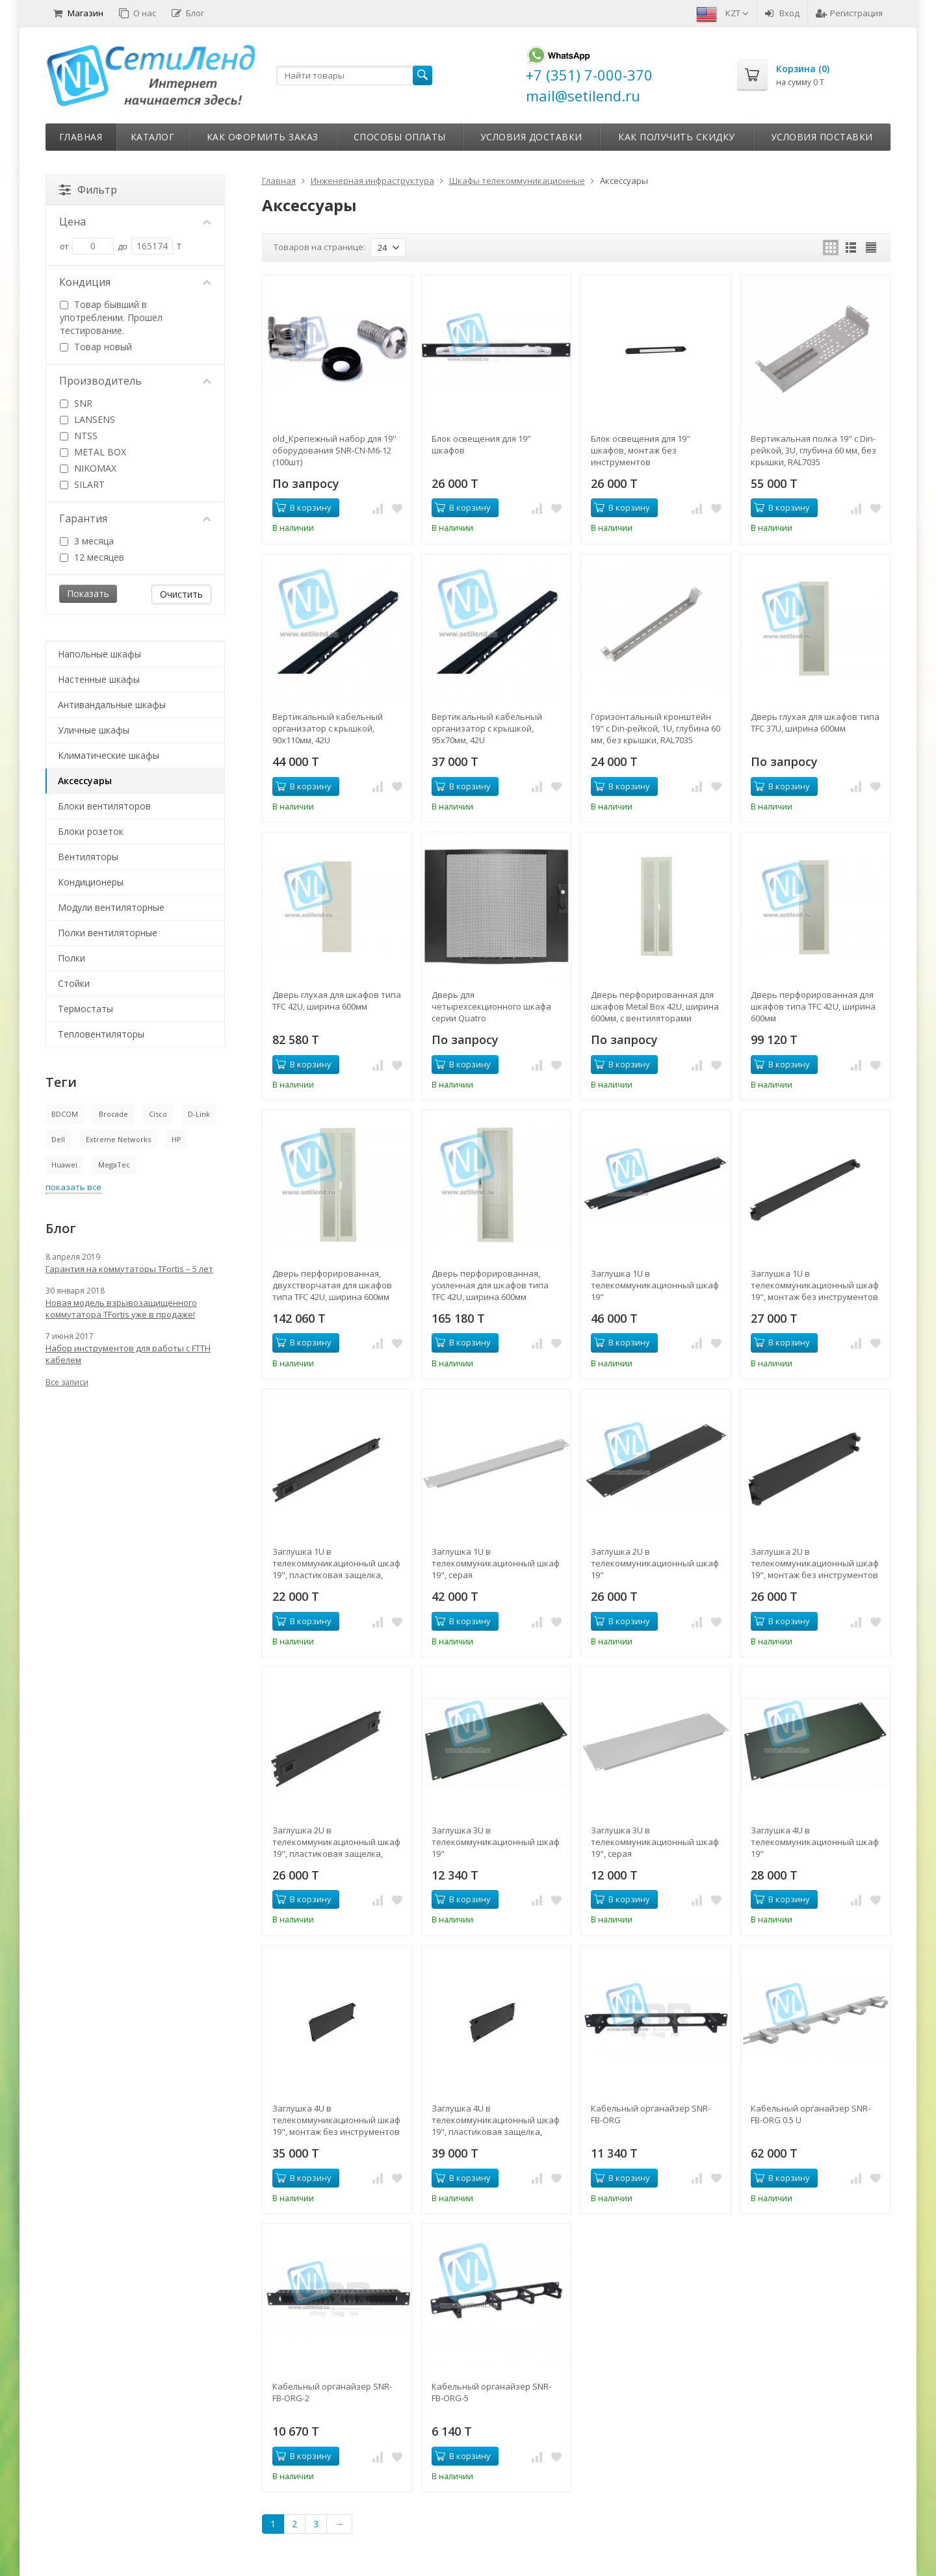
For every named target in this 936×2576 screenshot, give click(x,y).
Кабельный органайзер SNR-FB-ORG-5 (491, 2392)
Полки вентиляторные (107, 932)
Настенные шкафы (99, 679)
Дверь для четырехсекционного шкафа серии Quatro (491, 1006)
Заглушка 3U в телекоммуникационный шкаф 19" (496, 1841)
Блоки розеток (91, 831)
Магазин (78, 13)
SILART (82, 484)
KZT (737, 13)
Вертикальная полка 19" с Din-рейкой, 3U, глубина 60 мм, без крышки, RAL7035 (813, 450)
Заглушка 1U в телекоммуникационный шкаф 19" (655, 1285)
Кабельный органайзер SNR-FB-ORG (650, 2114)
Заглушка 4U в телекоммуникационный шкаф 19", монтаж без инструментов (336, 2119)
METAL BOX (93, 452)
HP (176, 1139)
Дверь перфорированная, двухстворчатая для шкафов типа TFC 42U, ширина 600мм (332, 1285)
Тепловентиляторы (101, 1034)
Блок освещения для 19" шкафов (481, 444)
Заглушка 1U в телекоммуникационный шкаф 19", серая (496, 1563)
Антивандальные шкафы (112, 704)
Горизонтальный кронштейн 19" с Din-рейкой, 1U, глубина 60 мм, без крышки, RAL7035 (655, 728)
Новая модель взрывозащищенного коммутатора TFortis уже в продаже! (121, 1308)
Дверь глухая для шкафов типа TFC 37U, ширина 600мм (815, 722)
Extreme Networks (118, 1139)
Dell (58, 1139)
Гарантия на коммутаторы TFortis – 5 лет (129, 1269)
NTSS (79, 435)
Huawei (64, 1164)
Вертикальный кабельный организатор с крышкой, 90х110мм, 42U (327, 728)
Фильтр (88, 190)
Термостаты (85, 1008)
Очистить (181, 594)
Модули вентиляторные (111, 907)
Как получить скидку (676, 137)
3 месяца (87, 541)
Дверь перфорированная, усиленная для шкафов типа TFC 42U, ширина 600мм (490, 1285)
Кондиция (135, 281)
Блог (188, 13)
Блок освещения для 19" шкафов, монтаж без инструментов (640, 450)
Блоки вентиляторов (104, 806)
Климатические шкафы (108, 755)
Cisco (158, 1114)
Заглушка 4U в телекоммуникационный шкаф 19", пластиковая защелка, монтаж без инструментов (496, 2119)
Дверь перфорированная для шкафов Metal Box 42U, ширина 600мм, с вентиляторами (655, 1006)
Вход (782, 13)
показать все (73, 1187)
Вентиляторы (88, 856)
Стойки (74, 983)
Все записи (67, 1382)
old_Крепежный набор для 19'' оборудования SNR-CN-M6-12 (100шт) (334, 450)
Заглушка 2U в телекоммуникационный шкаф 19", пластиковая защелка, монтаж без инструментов (336, 1841)
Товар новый (96, 346)
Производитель (135, 380)
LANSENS (87, 419)
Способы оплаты (400, 137)
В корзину (304, 507)
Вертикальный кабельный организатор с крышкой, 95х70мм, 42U (487, 728)
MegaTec (114, 1164)
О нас (137, 13)
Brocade (113, 1114)
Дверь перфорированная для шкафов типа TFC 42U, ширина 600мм (813, 1006)
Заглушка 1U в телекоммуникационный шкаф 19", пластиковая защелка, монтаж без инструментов (336, 1563)
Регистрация (849, 13)
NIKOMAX (88, 468)
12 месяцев (92, 557)
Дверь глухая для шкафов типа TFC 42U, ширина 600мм (336, 1000)
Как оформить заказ (262, 137)
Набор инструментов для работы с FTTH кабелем (128, 1354)
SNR (76, 403)
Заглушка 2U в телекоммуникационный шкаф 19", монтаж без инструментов (815, 1563)
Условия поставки (822, 137)
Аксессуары (85, 780)
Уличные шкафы (93, 730)
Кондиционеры (91, 882)
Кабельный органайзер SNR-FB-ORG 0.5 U (810, 2114)
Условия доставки (531, 137)
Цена (135, 221)
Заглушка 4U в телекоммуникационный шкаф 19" (815, 1841)
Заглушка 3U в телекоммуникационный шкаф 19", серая (655, 1841)
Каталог (153, 137)
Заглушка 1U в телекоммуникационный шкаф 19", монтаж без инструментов (815, 1285)
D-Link (199, 1114)
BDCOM (64, 1114)
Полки (71, 958)
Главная (81, 137)
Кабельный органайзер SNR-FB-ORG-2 (332, 2392)
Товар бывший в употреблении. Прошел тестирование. (111, 317)
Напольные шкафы (99, 654)
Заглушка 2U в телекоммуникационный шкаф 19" (655, 1563)
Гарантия (135, 518)
